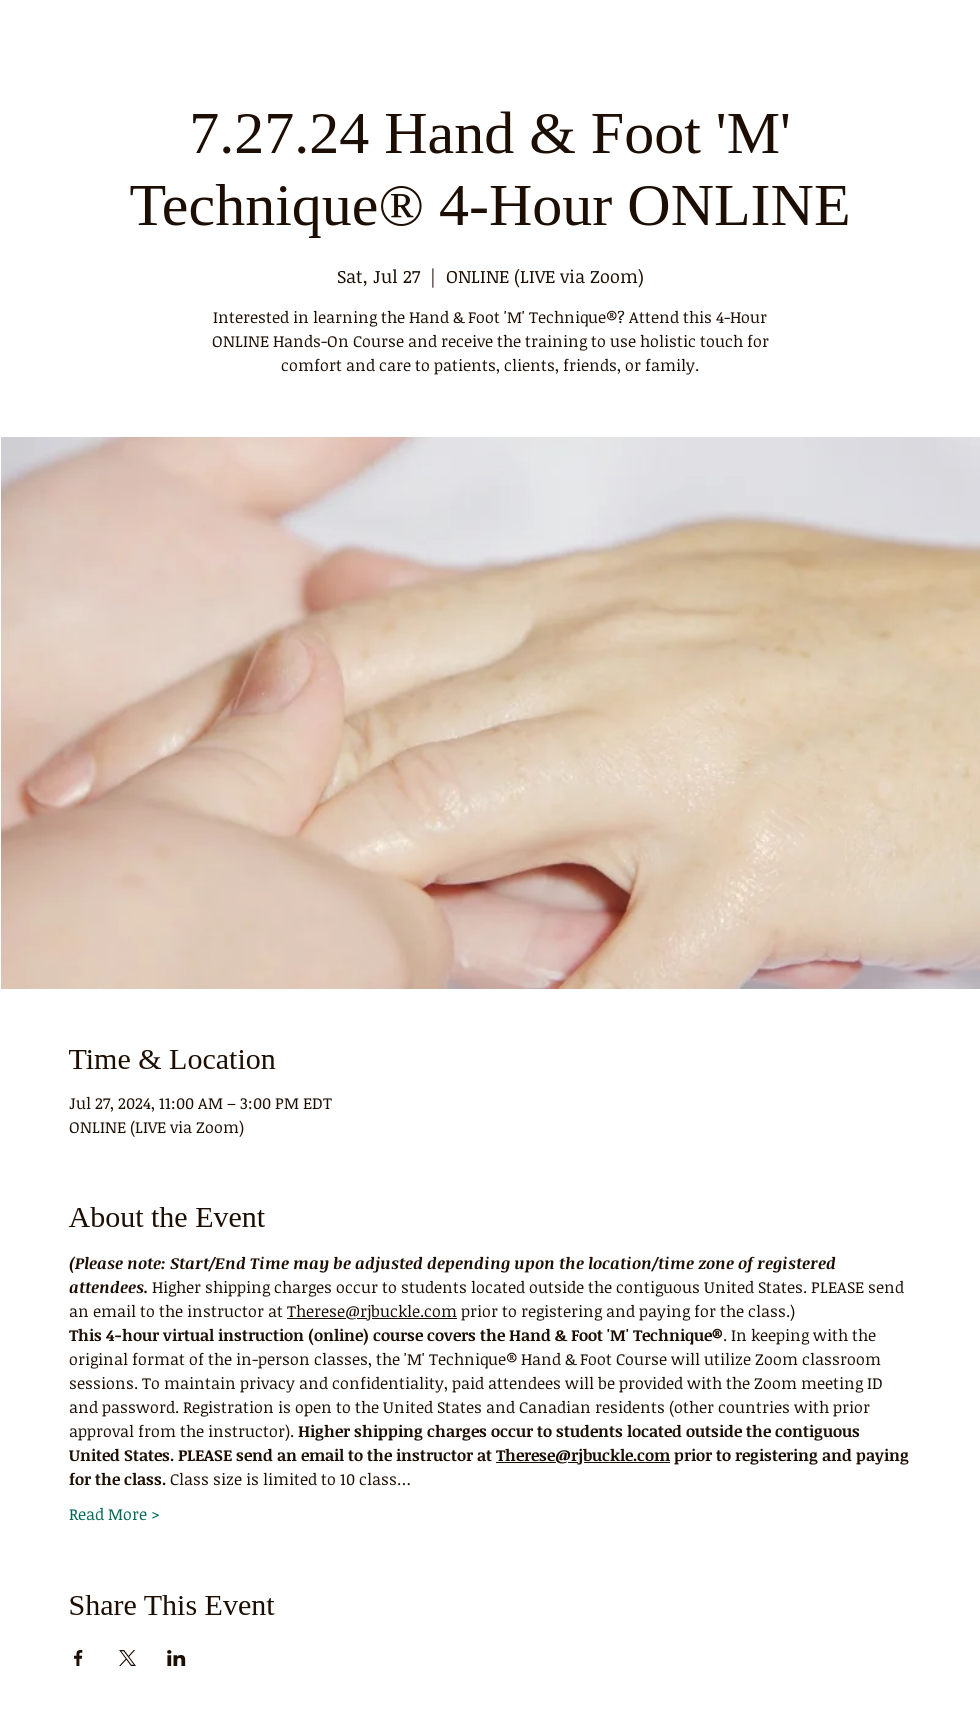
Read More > (114, 1514)
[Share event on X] (127, 1658)
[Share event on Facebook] (78, 1658)
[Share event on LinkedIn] (176, 1658)
